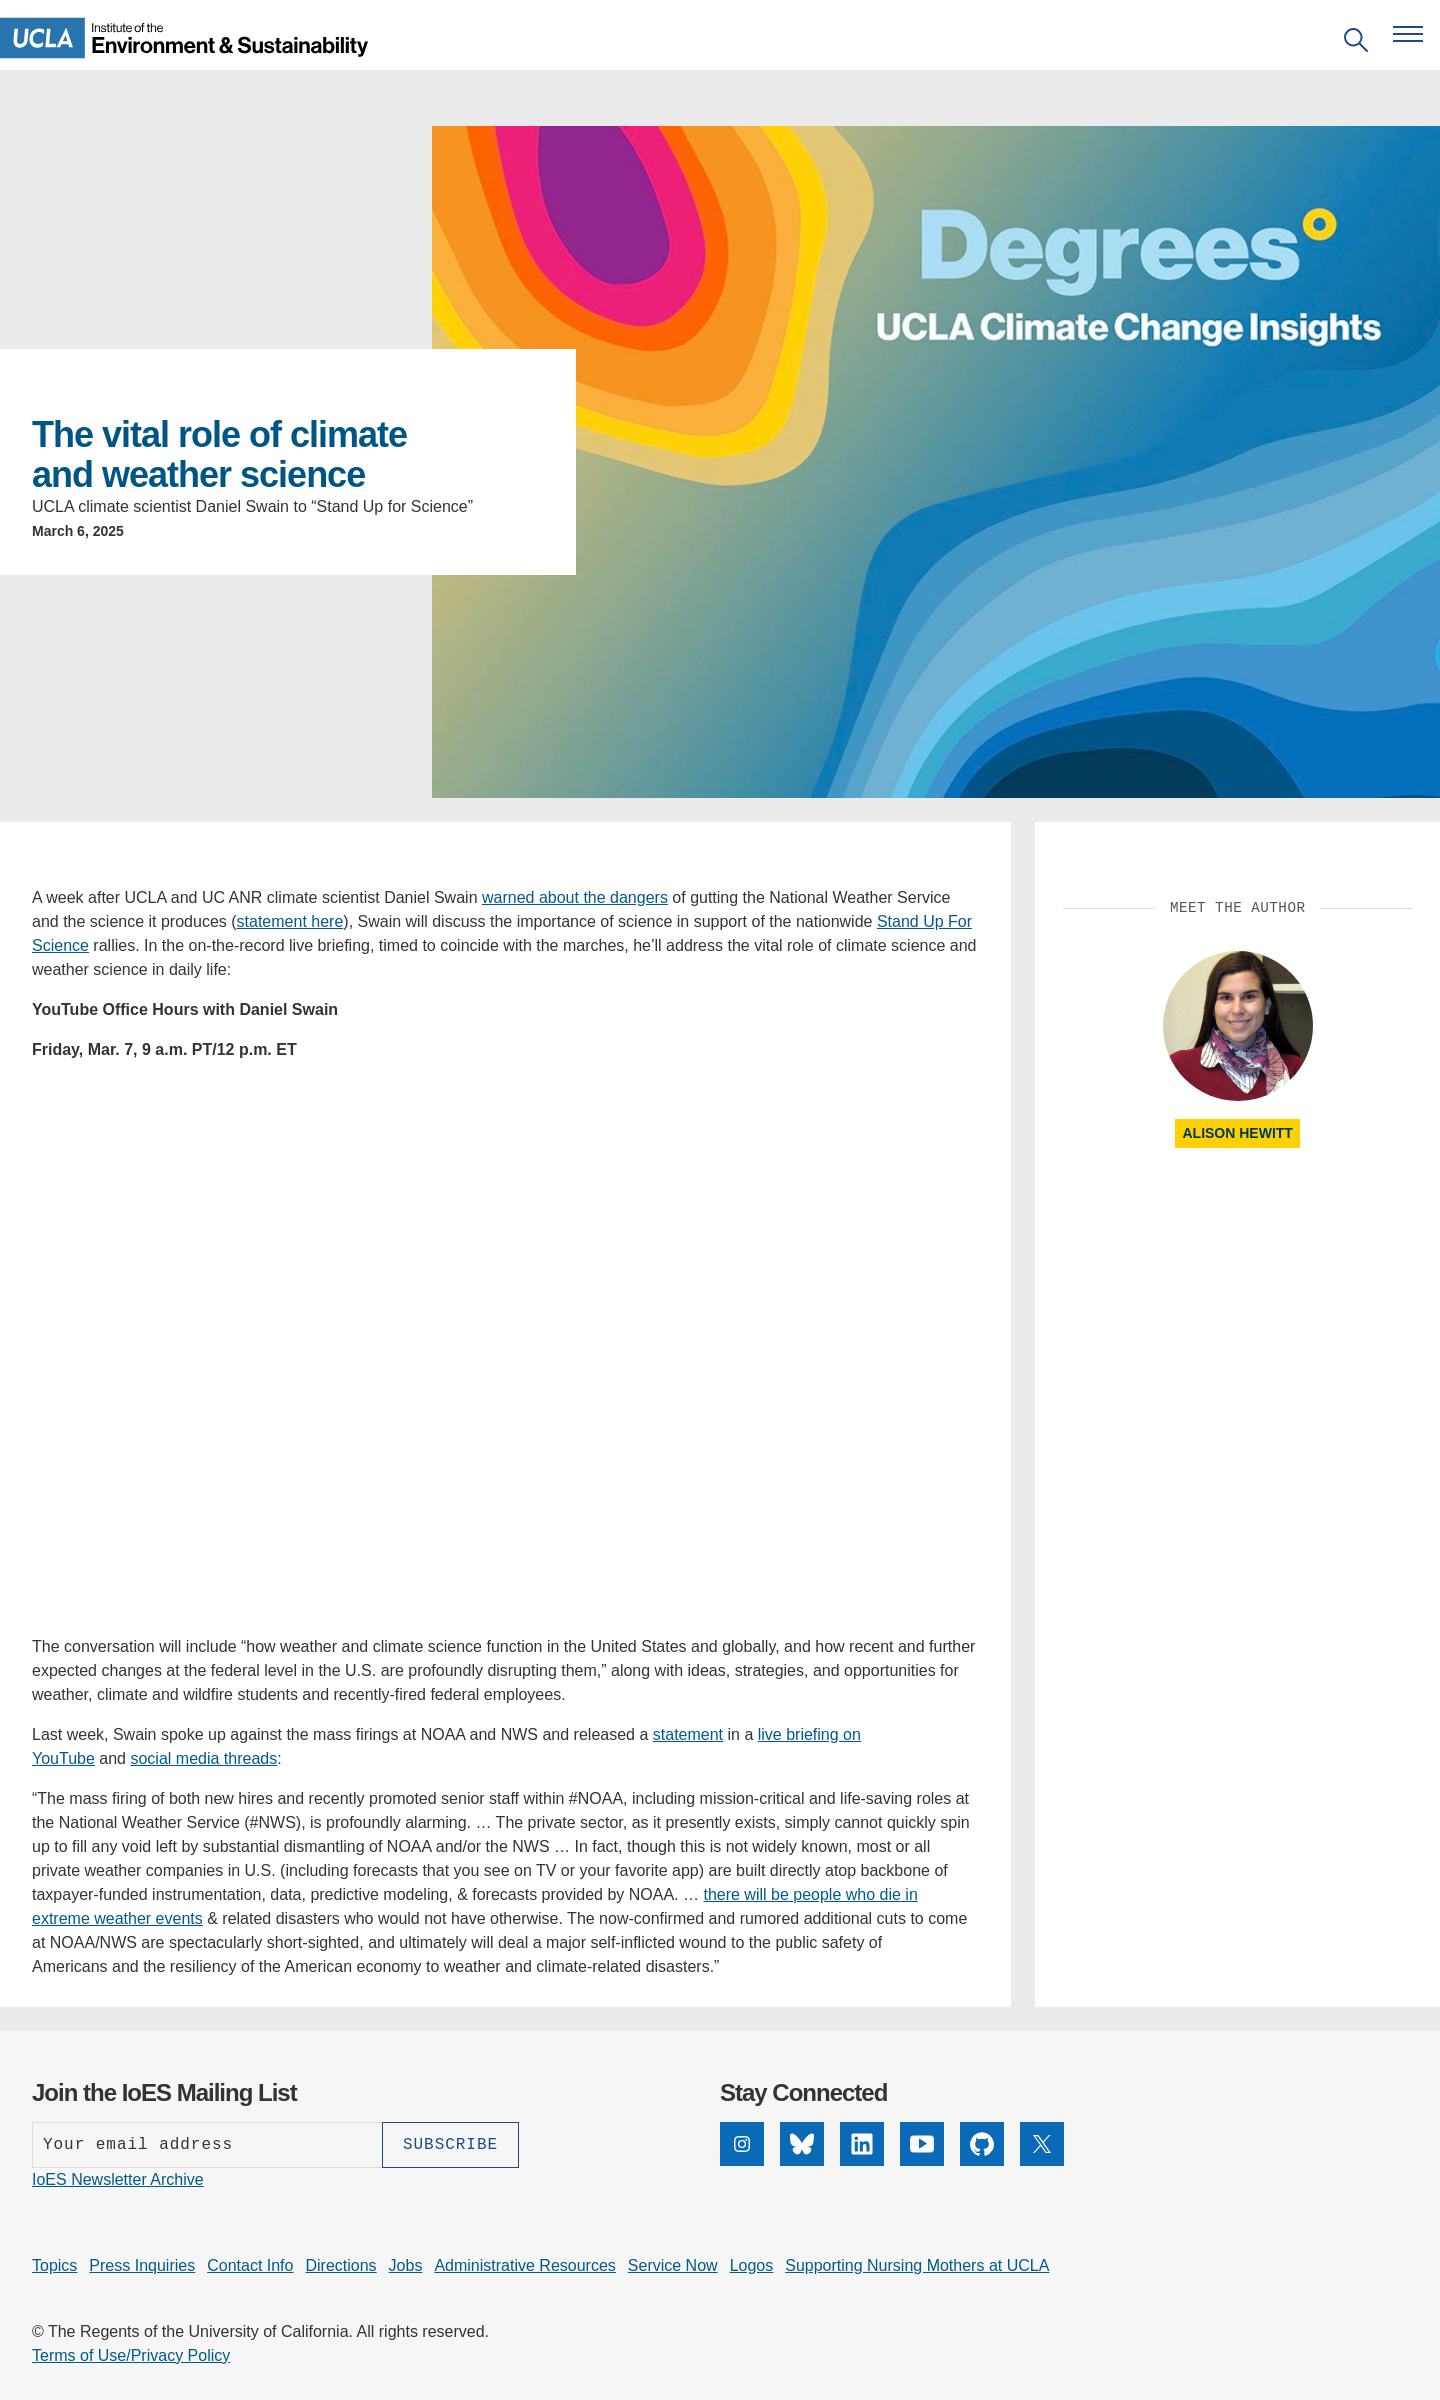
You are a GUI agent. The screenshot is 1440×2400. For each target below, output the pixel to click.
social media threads (203, 1758)
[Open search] (1356, 43)
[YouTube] (922, 2160)
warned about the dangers (575, 897)
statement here (290, 921)
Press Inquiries (142, 2265)
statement (688, 1734)
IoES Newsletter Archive (118, 2179)
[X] (1042, 2160)
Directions (340, 2265)
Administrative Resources (524, 2265)
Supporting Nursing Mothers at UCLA (917, 2265)
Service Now (673, 2265)
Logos (752, 2265)
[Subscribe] (450, 2145)
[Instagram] (742, 2160)
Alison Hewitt (1237, 1133)
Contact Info (250, 2265)
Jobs (406, 2265)
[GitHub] (982, 2160)
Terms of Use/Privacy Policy (131, 2355)
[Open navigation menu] (1408, 34)
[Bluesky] (802, 2160)
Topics (54, 2265)
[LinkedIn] (862, 2160)
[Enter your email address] (207, 2145)
